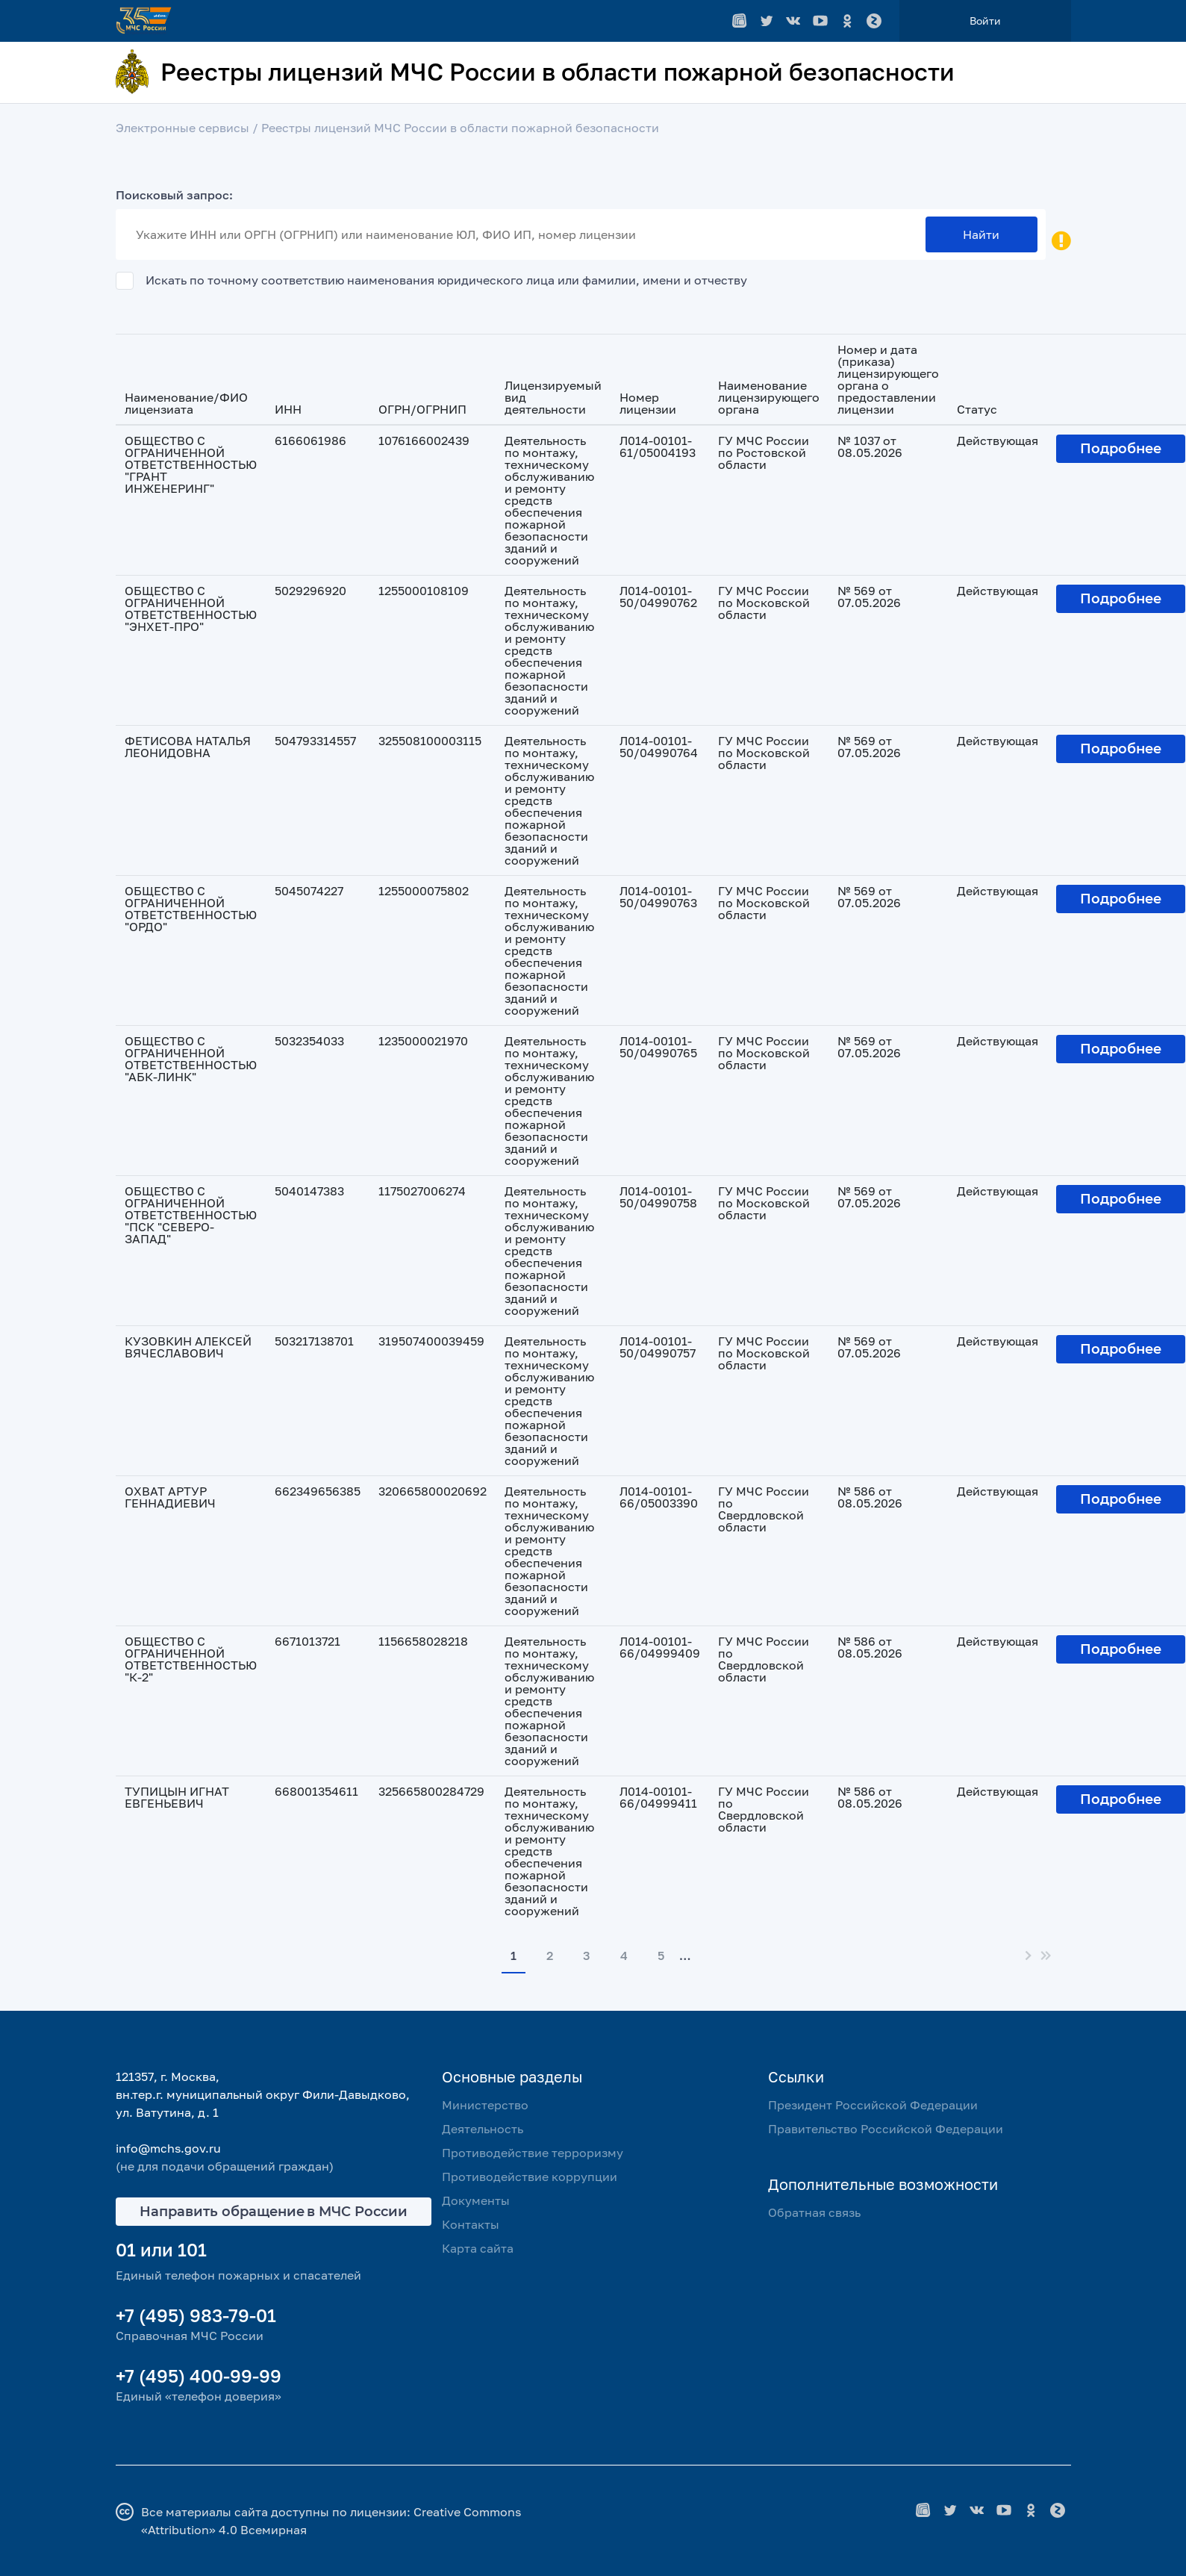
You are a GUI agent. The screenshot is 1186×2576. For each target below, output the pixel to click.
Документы (476, 2200)
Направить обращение (274, 2211)
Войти (985, 20)
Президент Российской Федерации (873, 2104)
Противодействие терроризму (532, 2152)
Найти (981, 234)
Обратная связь (814, 2212)
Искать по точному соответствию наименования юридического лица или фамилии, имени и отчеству (446, 279)
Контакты (470, 2224)
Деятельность (482, 2128)
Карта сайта (478, 2248)
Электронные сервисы (182, 127)
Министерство (485, 2104)
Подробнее (1120, 449)
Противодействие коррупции (529, 2176)
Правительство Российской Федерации (885, 2128)
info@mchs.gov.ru (168, 2148)
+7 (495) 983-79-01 (196, 2315)
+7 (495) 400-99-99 (198, 2375)
